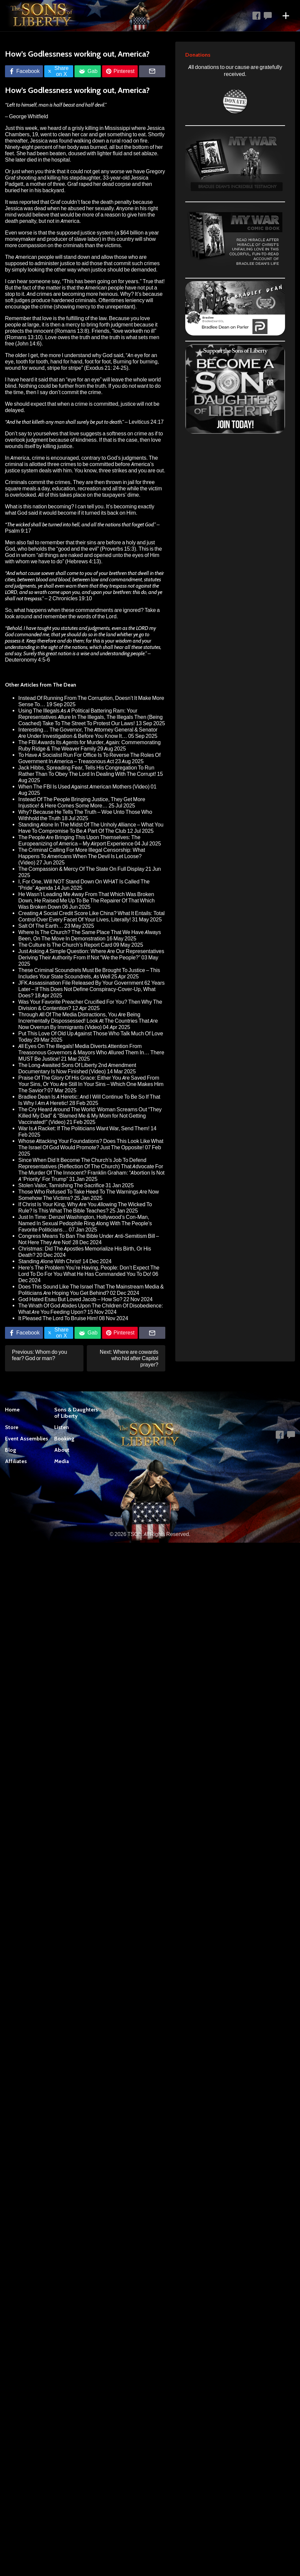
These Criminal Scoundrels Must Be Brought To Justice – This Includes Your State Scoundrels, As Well (89, 973)
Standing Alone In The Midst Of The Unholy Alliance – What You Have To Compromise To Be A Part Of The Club (90, 827)
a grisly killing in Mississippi (99, 128)
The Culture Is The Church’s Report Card (65, 945)
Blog (10, 1450)
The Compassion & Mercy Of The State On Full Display (81, 869)
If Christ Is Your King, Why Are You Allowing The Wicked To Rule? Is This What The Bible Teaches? (85, 1207)
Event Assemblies (26, 1438)
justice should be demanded (123, 269)
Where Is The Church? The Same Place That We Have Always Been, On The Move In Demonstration (89, 935)
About (62, 1450)
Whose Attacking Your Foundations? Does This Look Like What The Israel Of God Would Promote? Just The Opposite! (90, 1144)
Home (12, 1409)
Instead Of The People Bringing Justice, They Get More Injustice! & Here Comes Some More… (81, 802)
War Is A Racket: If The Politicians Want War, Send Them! (84, 1128)
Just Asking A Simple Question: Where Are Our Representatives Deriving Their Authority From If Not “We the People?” (91, 954)
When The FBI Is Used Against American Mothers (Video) (84, 786)
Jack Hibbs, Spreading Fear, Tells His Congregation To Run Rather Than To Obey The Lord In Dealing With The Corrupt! (87, 771)
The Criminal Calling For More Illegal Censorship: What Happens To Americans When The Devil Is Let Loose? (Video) (81, 856)
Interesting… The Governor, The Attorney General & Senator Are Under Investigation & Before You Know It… (88, 733)
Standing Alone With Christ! (49, 1261)
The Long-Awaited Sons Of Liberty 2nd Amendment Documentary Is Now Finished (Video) (77, 1068)
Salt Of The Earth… (40, 926)
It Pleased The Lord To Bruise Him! (58, 1318)
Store (11, 1427)
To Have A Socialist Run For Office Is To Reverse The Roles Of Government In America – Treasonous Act (89, 758)
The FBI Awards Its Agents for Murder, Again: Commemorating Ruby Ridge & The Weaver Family (89, 745)
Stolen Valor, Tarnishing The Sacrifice (61, 1185)
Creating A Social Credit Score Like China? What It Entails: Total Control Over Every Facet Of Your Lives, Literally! (91, 916)
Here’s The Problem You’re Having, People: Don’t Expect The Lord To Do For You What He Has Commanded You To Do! (88, 1271)
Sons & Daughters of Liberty (76, 1412)
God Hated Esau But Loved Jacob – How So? (70, 1299)
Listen (61, 1427)
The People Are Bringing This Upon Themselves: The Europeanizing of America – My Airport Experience (79, 840)
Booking (64, 1438)
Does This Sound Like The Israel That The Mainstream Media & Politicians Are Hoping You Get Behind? (91, 1290)
